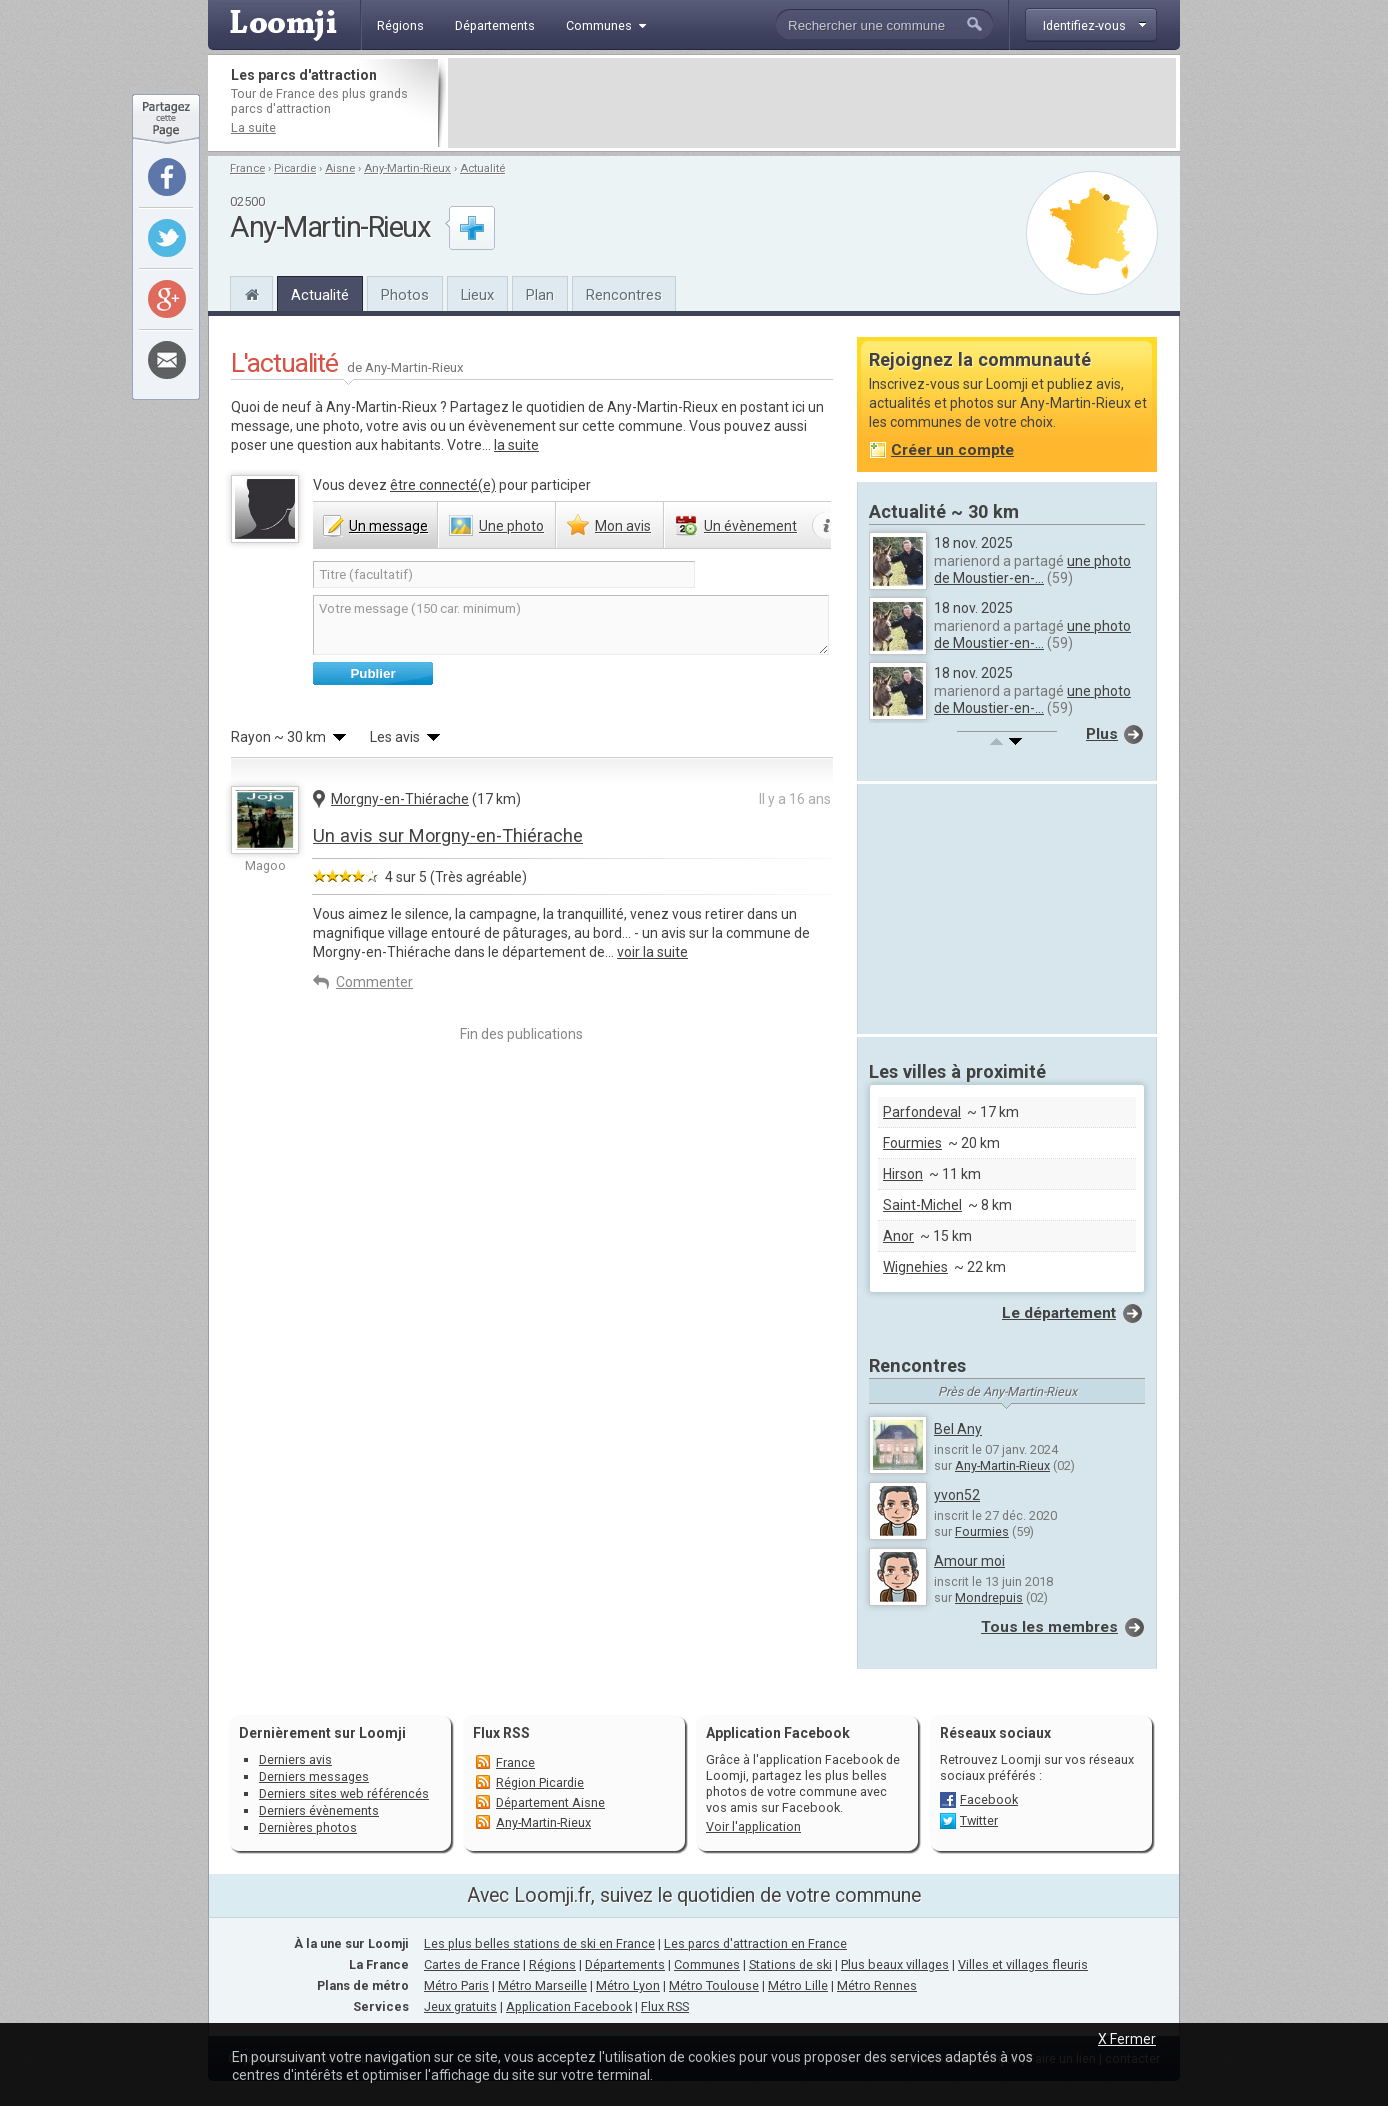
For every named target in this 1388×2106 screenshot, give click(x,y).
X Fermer (1127, 2039)
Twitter (979, 1820)
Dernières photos (308, 1827)
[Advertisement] (812, 103)
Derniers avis (295, 1759)
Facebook (989, 1799)
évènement (750, 526)
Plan (540, 295)
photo (511, 526)
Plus (1102, 734)
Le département (1059, 1313)
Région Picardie (540, 1782)
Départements (625, 1964)
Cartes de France (472, 1964)
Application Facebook (569, 2006)
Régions (552, 1964)
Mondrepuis (989, 1597)
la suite (516, 445)
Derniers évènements (319, 1810)
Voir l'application (753, 1826)
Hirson (903, 1174)
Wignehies (915, 1267)
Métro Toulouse (714, 1985)
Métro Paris (456, 1985)
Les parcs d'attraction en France (755, 1943)
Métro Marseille (542, 1985)
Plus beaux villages (895, 1964)
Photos (405, 295)
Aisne (340, 168)
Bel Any (958, 1429)
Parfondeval (922, 1112)
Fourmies (912, 1143)
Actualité (482, 168)
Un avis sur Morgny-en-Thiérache (448, 835)
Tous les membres (1049, 1627)
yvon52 (957, 1495)
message (388, 526)
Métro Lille (798, 1985)
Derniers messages (314, 1776)
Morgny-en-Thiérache (400, 799)
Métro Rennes (877, 1985)
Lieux (477, 295)
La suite (253, 127)
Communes (707, 1964)
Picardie (295, 168)
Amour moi (969, 1561)
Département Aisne (550, 1802)
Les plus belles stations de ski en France (539, 1943)
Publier (372, 673)
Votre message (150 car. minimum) (571, 625)
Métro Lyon (628, 1985)
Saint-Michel (922, 1205)
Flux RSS (501, 1733)
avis (623, 526)
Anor (898, 1236)
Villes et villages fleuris (1023, 1964)
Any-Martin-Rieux (407, 168)
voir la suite (652, 952)
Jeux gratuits (460, 2006)
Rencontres (624, 295)
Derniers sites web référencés (344, 1793)
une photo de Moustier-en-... (1032, 569)
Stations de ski (790, 1964)
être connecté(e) (443, 485)
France (247, 168)
